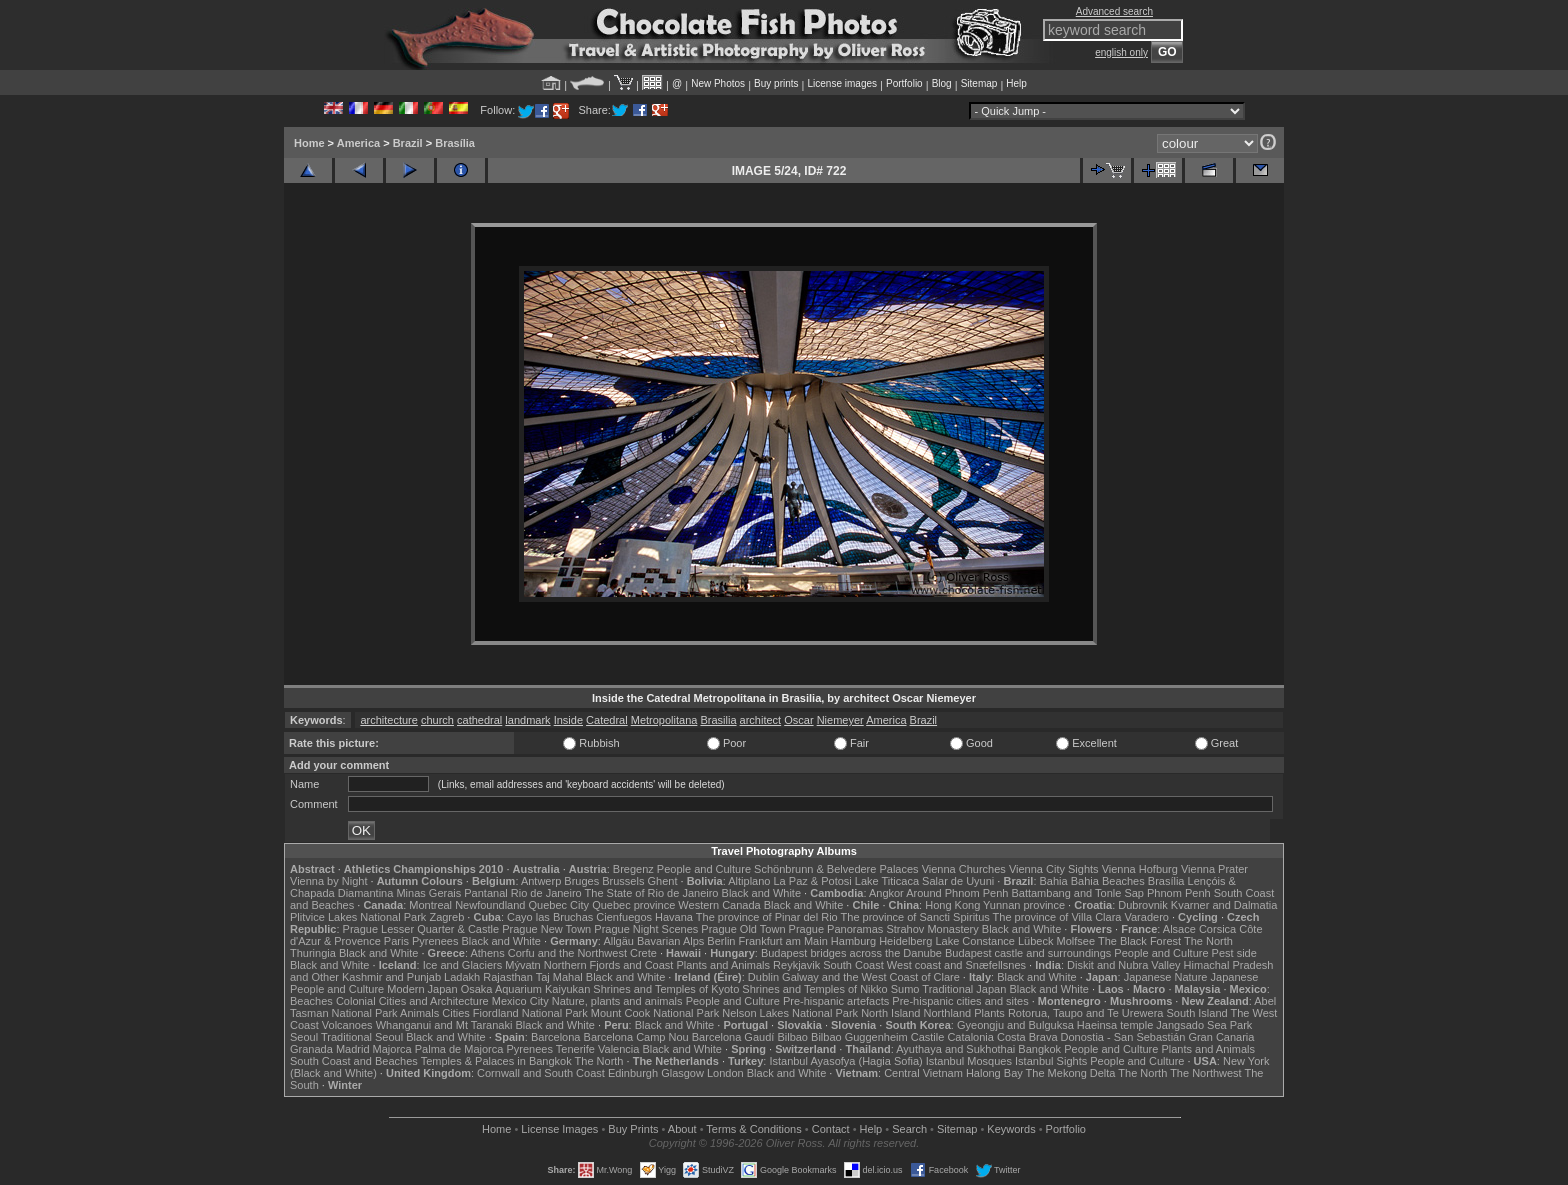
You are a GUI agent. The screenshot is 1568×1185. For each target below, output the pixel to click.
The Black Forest (1139, 941)
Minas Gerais (428, 893)
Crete (643, 953)
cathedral (479, 720)
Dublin (763, 977)
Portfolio (904, 83)
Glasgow (682, 1073)
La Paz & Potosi (813, 881)
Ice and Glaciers (462, 965)
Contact (831, 1129)
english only (1121, 52)
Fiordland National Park (530, 1013)
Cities (456, 1013)
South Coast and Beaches (354, 1061)
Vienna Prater (1214, 869)
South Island (1197, 1013)
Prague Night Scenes (646, 929)
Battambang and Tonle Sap (1077, 893)
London (725, 1073)
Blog (942, 83)
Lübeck (1035, 941)
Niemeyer (840, 720)
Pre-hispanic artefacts (836, 1001)
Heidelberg (905, 941)
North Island (890, 1013)
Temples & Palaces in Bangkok (496, 1061)
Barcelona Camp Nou (636, 1037)
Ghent (663, 881)
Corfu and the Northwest (567, 953)
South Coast (853, 965)
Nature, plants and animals (617, 1001)
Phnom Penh (1179, 893)
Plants (989, 1013)
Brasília (455, 143)
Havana (674, 917)
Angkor (886, 893)
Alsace (1179, 929)
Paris (396, 941)
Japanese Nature (1166, 977)
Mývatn (522, 965)
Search (909, 1129)
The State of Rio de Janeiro (652, 893)
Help (1016, 83)
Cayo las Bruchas (550, 917)
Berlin (721, 941)
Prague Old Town (743, 929)
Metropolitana (664, 720)
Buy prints (776, 83)
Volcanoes (347, 1025)
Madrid (353, 1049)
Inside (568, 720)
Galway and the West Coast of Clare (871, 977)
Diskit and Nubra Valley (1124, 965)
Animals (419, 1013)
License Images (559, 1129)
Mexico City (520, 1001)
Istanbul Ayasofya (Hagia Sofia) (845, 1061)
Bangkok (1039, 1049)
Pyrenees (435, 941)
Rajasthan (508, 977)
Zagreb (446, 917)
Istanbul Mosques (969, 1061)
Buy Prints (633, 1129)
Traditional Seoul (362, 1037)
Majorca (392, 1049)
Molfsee (1076, 941)
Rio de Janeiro (546, 893)
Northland (948, 1013)
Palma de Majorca (459, 1049)
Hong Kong (952, 905)
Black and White (761, 893)
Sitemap (979, 83)
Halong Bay (994, 1073)
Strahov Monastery (932, 929)
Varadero (1146, 917)
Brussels (623, 881)
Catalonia (970, 1037)
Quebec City (559, 905)
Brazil (408, 143)
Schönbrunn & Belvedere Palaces (836, 869)
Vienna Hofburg (1140, 869)
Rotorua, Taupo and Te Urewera (1086, 1013)
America (358, 143)
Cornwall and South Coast (541, 1073)
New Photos (718, 83)
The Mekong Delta (1071, 1073)
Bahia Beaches (1108, 881)
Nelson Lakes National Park (790, 1013)
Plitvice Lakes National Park (358, 917)
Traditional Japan (964, 989)
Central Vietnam (923, 1073)
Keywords (1011, 1129)
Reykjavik (796, 965)
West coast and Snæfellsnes (956, 965)
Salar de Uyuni (958, 881)
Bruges (581, 881)
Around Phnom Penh (957, 893)
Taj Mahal (559, 977)
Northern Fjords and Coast (609, 965)
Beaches (311, 1001)
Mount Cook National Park (655, 1013)
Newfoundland (490, 905)
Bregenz (633, 869)
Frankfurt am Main (783, 941)
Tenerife (575, 1049)
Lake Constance (975, 941)
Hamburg (853, 941)
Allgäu (618, 941)
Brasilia (718, 720)
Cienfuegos (624, 917)
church (437, 720)
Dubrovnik (1143, 905)
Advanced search (1114, 11)
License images (842, 83)
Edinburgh (633, 1073)
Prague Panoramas (836, 929)
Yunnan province (1024, 905)
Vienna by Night (328, 881)
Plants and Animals (723, 965)
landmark (527, 720)
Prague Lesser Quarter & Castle (421, 929)
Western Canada (719, 905)
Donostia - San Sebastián (1123, 1037)
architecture (388, 720)
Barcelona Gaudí (733, 1037)
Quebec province (633, 905)
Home (309, 143)
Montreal (430, 905)
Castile (928, 1037)
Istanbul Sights (1051, 1061)
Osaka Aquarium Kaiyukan (526, 989)
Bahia (1054, 881)
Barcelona (556, 1037)
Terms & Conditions (753, 1129)
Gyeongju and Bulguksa (1015, 1025)
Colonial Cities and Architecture (412, 1001)
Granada (311, 1049)
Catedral (607, 720)
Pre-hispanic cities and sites (960, 1001)
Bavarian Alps (670, 941)
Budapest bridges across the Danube (851, 953)
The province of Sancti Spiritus (915, 917)
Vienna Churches (964, 869)
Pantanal (485, 893)
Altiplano (749, 881)
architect (761, 720)
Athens (487, 953)
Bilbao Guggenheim (859, 1037)
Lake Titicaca (887, 881)
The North (1208, 941)
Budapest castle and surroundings (1028, 953)
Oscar (798, 720)
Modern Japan (422, 989)
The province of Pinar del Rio (767, 917)
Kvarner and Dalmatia (1224, 905)
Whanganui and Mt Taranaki (444, 1025)
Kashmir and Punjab (391, 977)
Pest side (1234, 953)
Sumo (905, 989)
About (682, 1129)
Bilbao (792, 1037)
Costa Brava (1027, 1037)
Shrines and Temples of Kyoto (666, 989)
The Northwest (1206, 1073)
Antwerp (541, 881)
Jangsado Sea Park (1204, 1025)
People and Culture (704, 869)
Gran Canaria (1221, 1037)
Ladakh (462, 977)
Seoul (304, 1037)
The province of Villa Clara (1057, 917)
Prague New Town (546, 929)
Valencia (618, 1049)
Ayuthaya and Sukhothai (955, 1049)
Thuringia (313, 953)
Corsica (1217, 929)
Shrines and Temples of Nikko (814, 989)
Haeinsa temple (1115, 1025)
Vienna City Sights (1054, 869)
